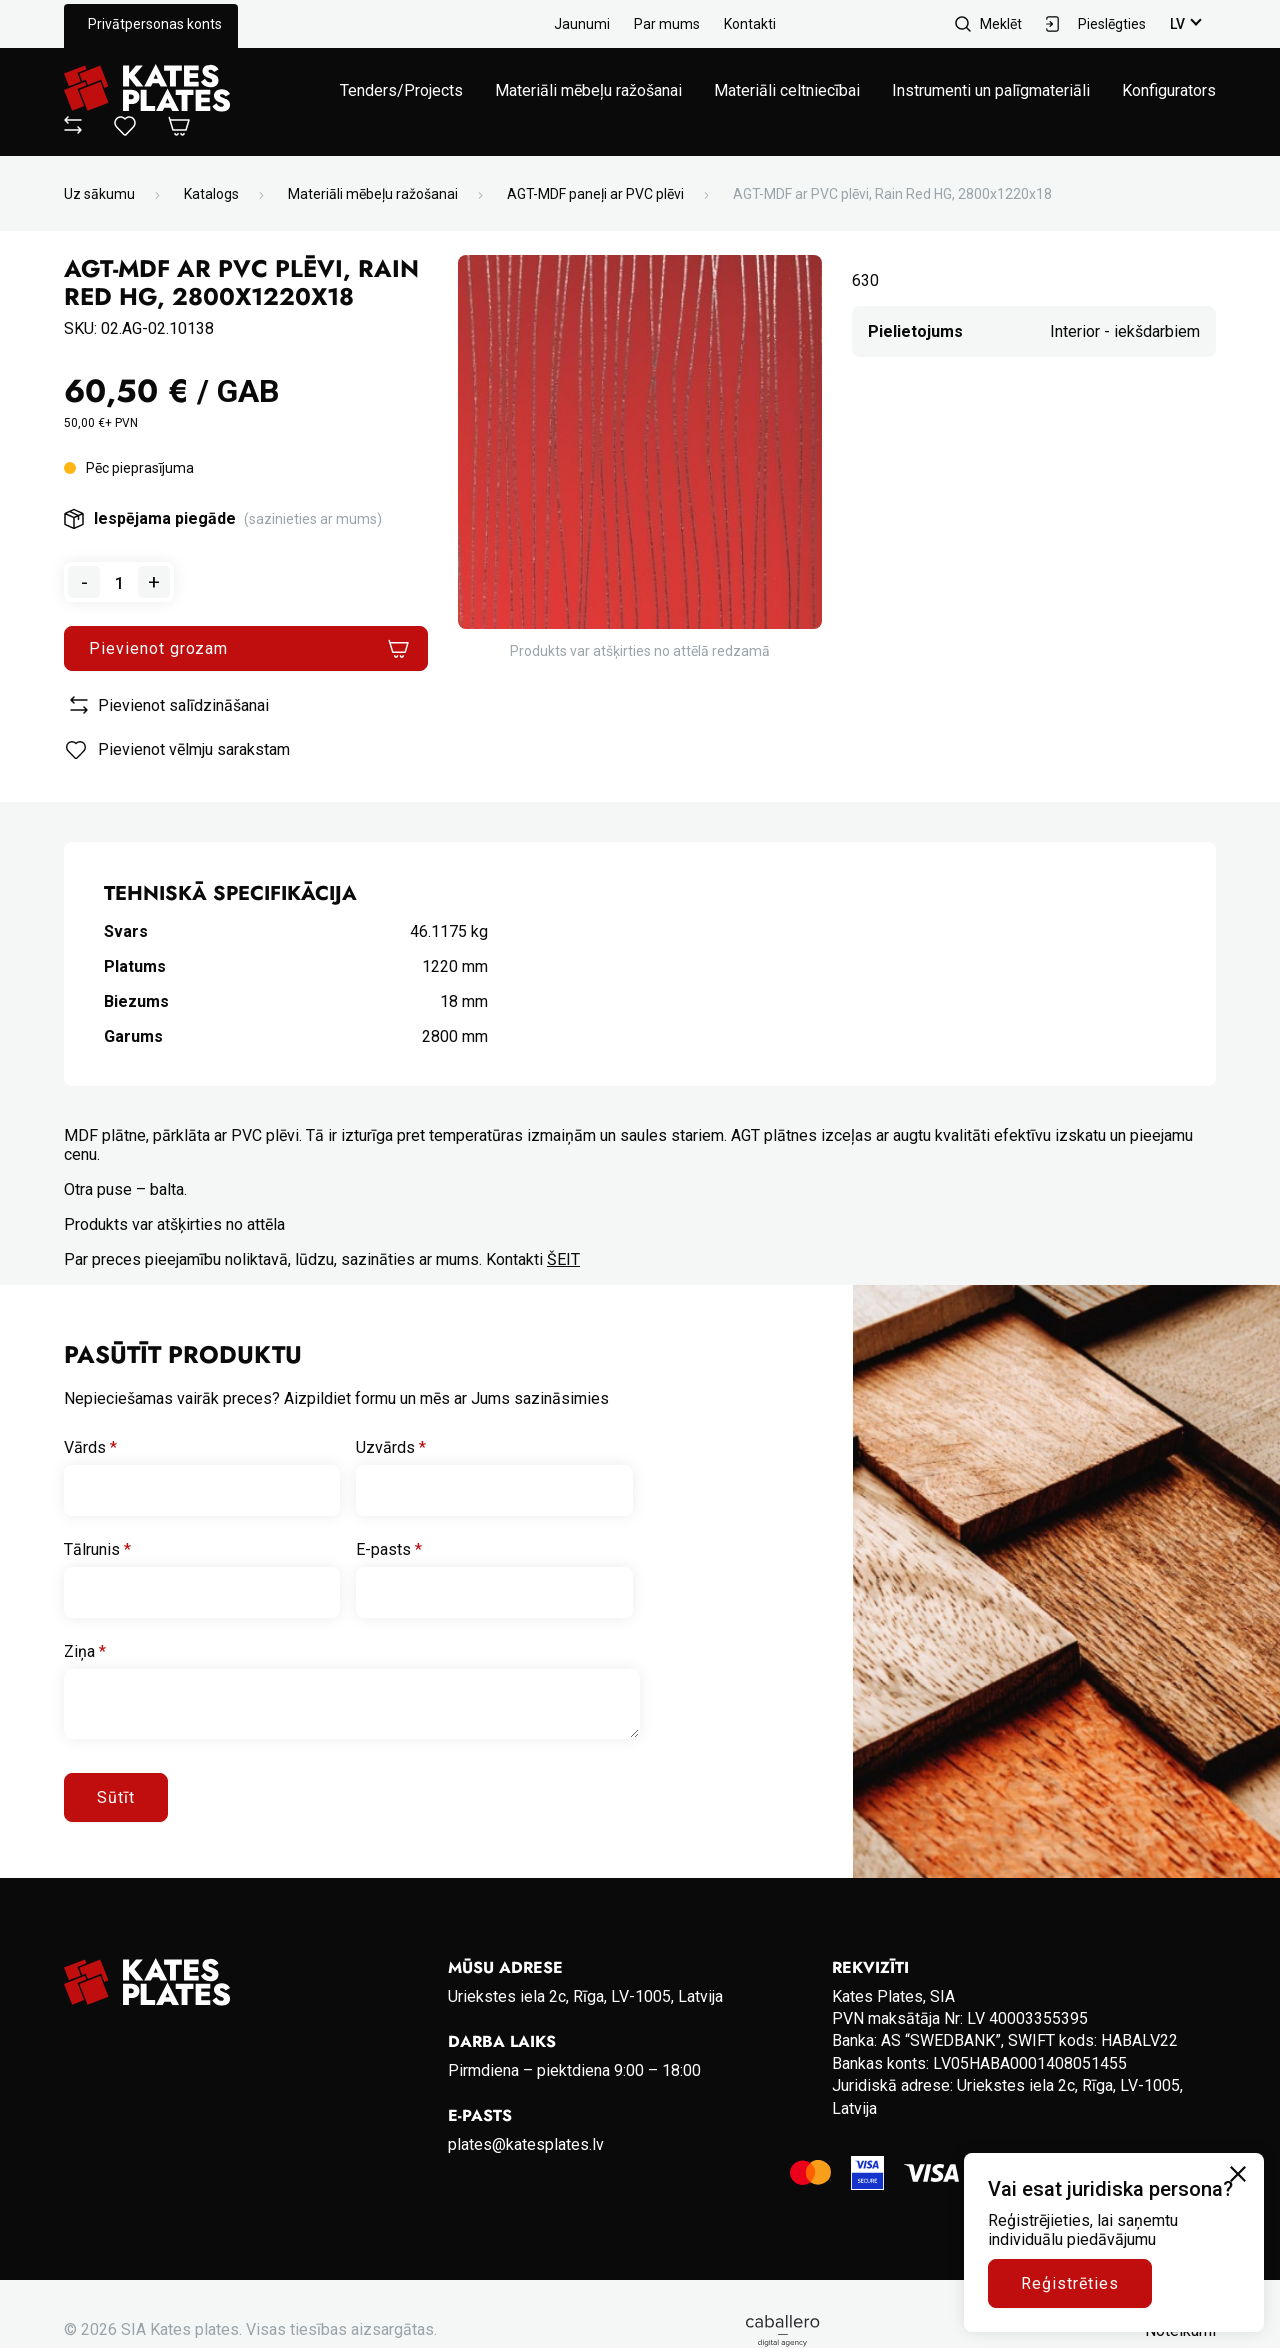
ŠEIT (563, 1259)
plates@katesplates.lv (526, 2144)
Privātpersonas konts (155, 24)
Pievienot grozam (158, 648)
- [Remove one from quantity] (84, 582)
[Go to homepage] (147, 90)
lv (1177, 24)
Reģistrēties (1070, 2283)
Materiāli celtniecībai (787, 90)
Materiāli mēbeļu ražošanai (588, 90)
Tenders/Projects (401, 90)
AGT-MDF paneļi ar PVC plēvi (595, 194)
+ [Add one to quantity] (154, 582)
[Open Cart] (179, 127)
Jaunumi (582, 24)
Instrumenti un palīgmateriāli (991, 90)
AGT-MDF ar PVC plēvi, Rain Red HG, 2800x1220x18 (892, 194)
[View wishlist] (125, 130)
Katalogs (211, 194)
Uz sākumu (99, 194)
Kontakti (750, 24)
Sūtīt (116, 1797)
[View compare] (73, 128)
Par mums (667, 24)
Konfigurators (1169, 90)
